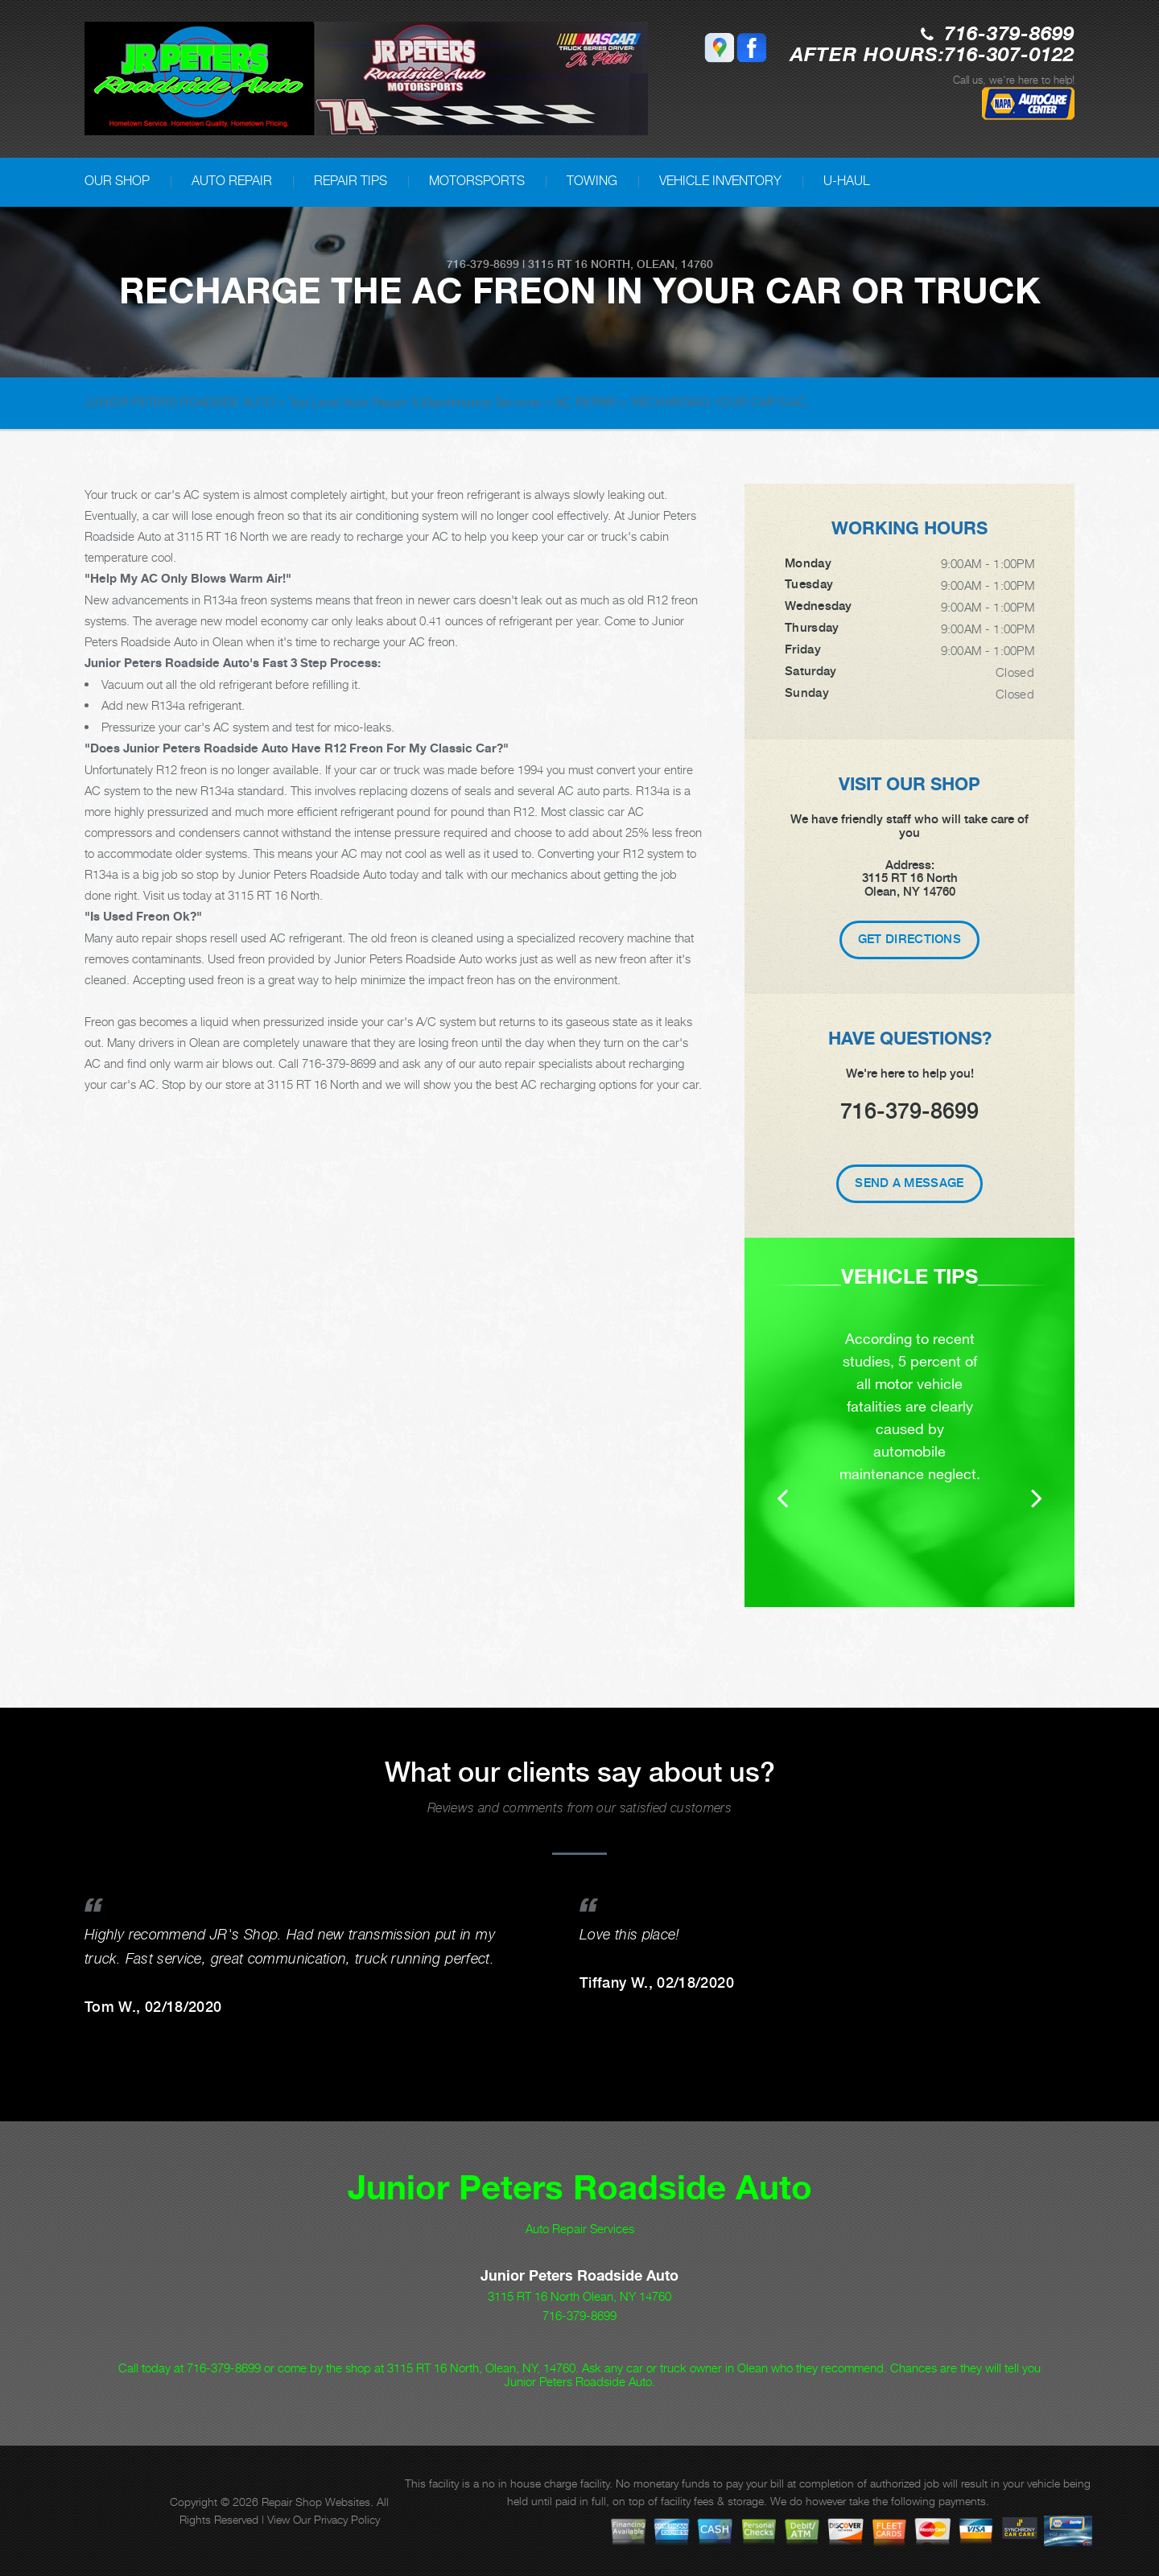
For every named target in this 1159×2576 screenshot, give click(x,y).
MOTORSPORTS (477, 180)
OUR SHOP (117, 180)
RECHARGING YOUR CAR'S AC (718, 401)
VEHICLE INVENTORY (720, 180)
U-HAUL (846, 180)
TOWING (592, 180)
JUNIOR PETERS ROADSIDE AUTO (179, 401)
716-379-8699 (1009, 35)
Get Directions (909, 939)
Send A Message (909, 1183)
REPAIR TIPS (350, 180)
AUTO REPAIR (232, 180)
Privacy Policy (347, 2519)
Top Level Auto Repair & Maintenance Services (415, 401)
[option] (909, 1422)
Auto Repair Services (580, 2228)
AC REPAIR (586, 401)
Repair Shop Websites (316, 2501)
